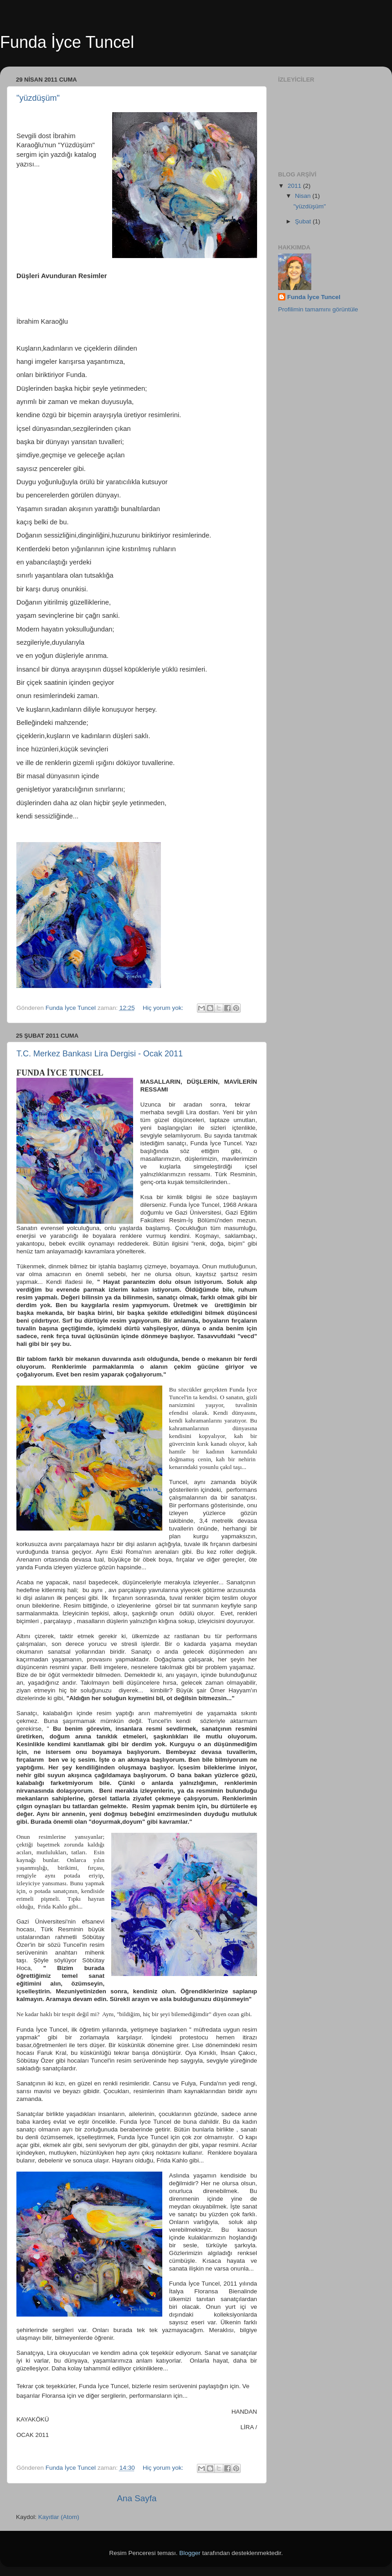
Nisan (303, 195)
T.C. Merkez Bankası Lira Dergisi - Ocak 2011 (99, 1053)
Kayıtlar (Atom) (58, 2517)
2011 (295, 185)
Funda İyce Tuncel (313, 297)
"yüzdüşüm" (38, 98)
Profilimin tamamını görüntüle (318, 309)
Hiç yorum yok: (164, 1007)
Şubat (304, 221)
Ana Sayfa (136, 2498)
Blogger (190, 2553)
